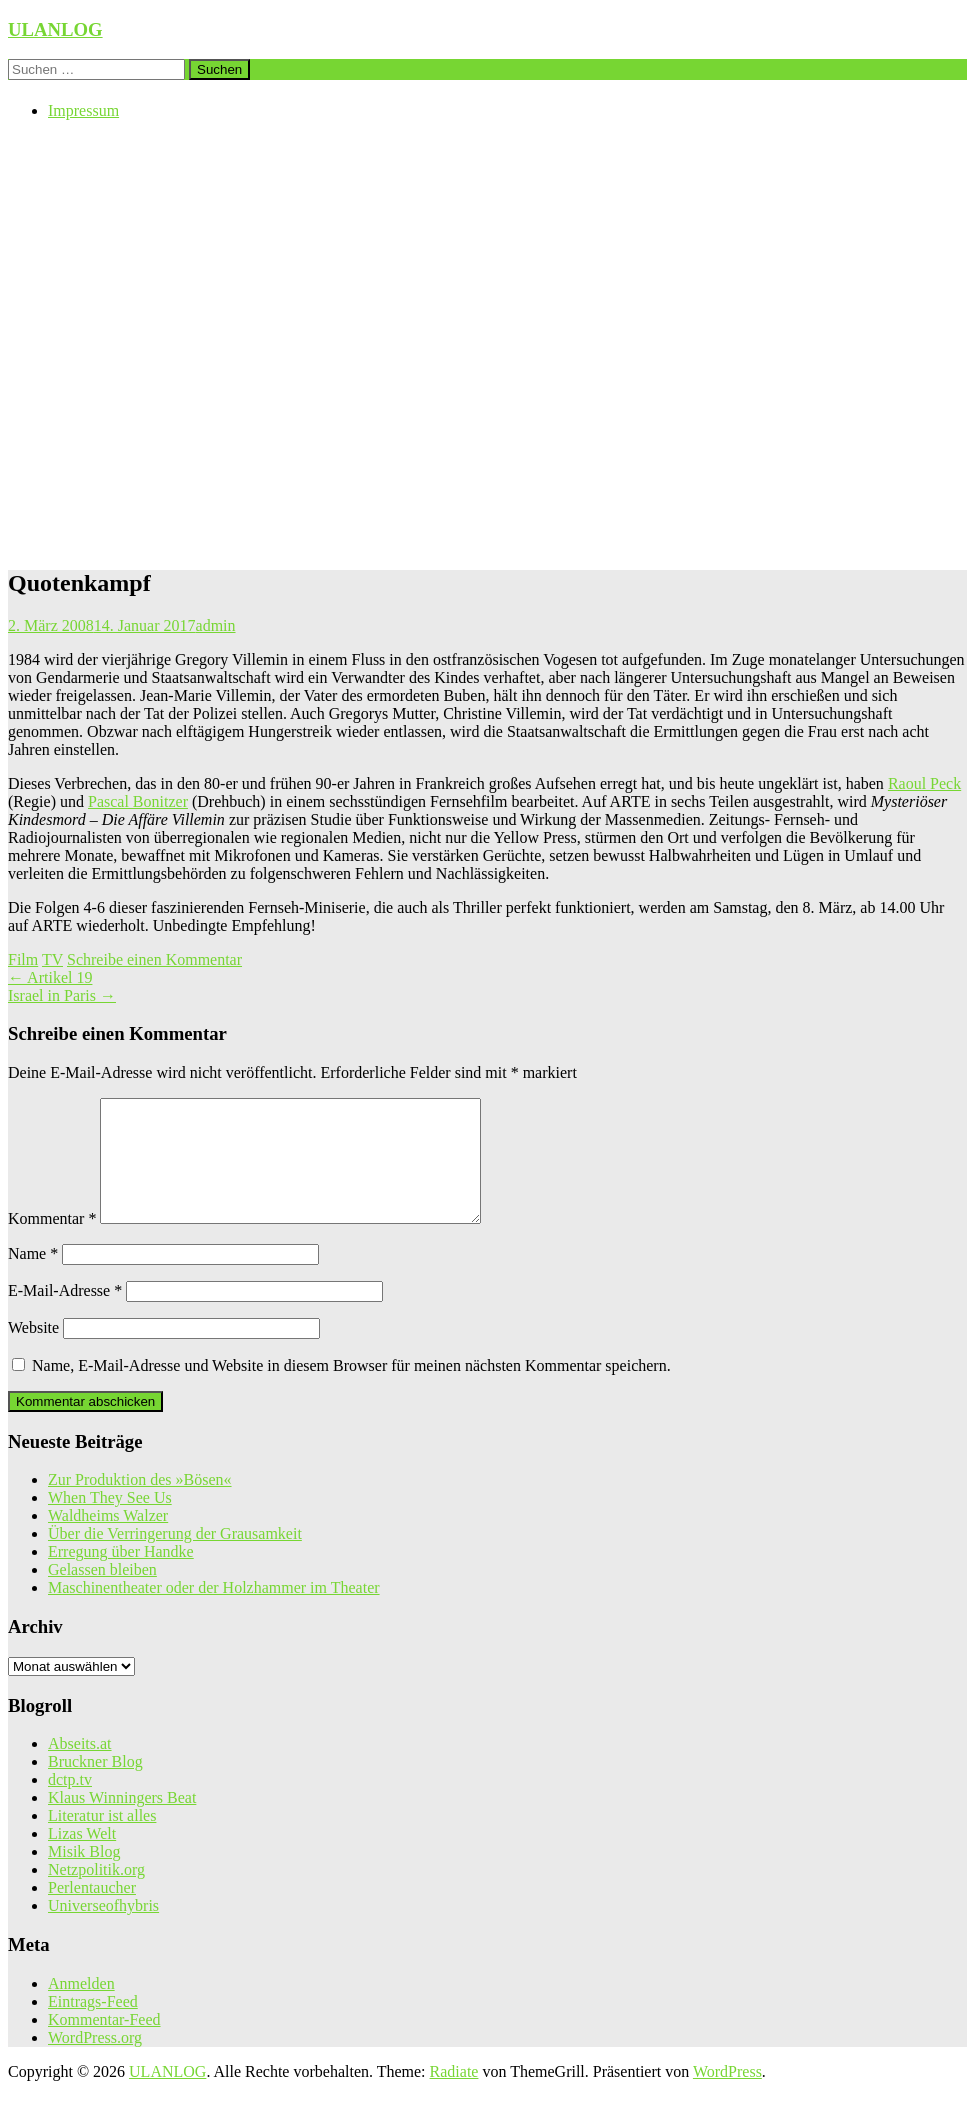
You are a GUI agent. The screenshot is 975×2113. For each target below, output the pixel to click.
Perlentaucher (92, 1911)
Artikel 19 (50, 977)
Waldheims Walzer (108, 1539)
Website (33, 1351)
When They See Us (110, 1521)
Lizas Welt (82, 1857)
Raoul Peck (924, 783)
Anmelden (81, 2007)
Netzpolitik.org (96, 1893)
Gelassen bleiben (102, 1593)
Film (23, 959)
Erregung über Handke (121, 1575)
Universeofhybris (103, 1929)
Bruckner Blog (95, 1785)
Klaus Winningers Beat (122, 1821)
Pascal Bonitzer (138, 801)
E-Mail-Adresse (65, 1314)
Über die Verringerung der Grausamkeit (175, 1557)
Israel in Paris (62, 995)
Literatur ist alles (102, 1839)
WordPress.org (95, 2061)
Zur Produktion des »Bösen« (140, 1503)
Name (33, 1277)
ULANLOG (55, 29)
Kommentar (52, 1242)
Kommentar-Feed (104, 2043)
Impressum (83, 110)
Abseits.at (80, 1767)
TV (52, 959)
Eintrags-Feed (93, 2025)
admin (216, 625)
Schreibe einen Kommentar (154, 959)
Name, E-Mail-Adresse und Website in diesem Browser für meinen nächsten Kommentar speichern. (351, 1389)
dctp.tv (70, 1803)
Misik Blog (84, 1875)
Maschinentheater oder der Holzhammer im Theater (214, 1611)
